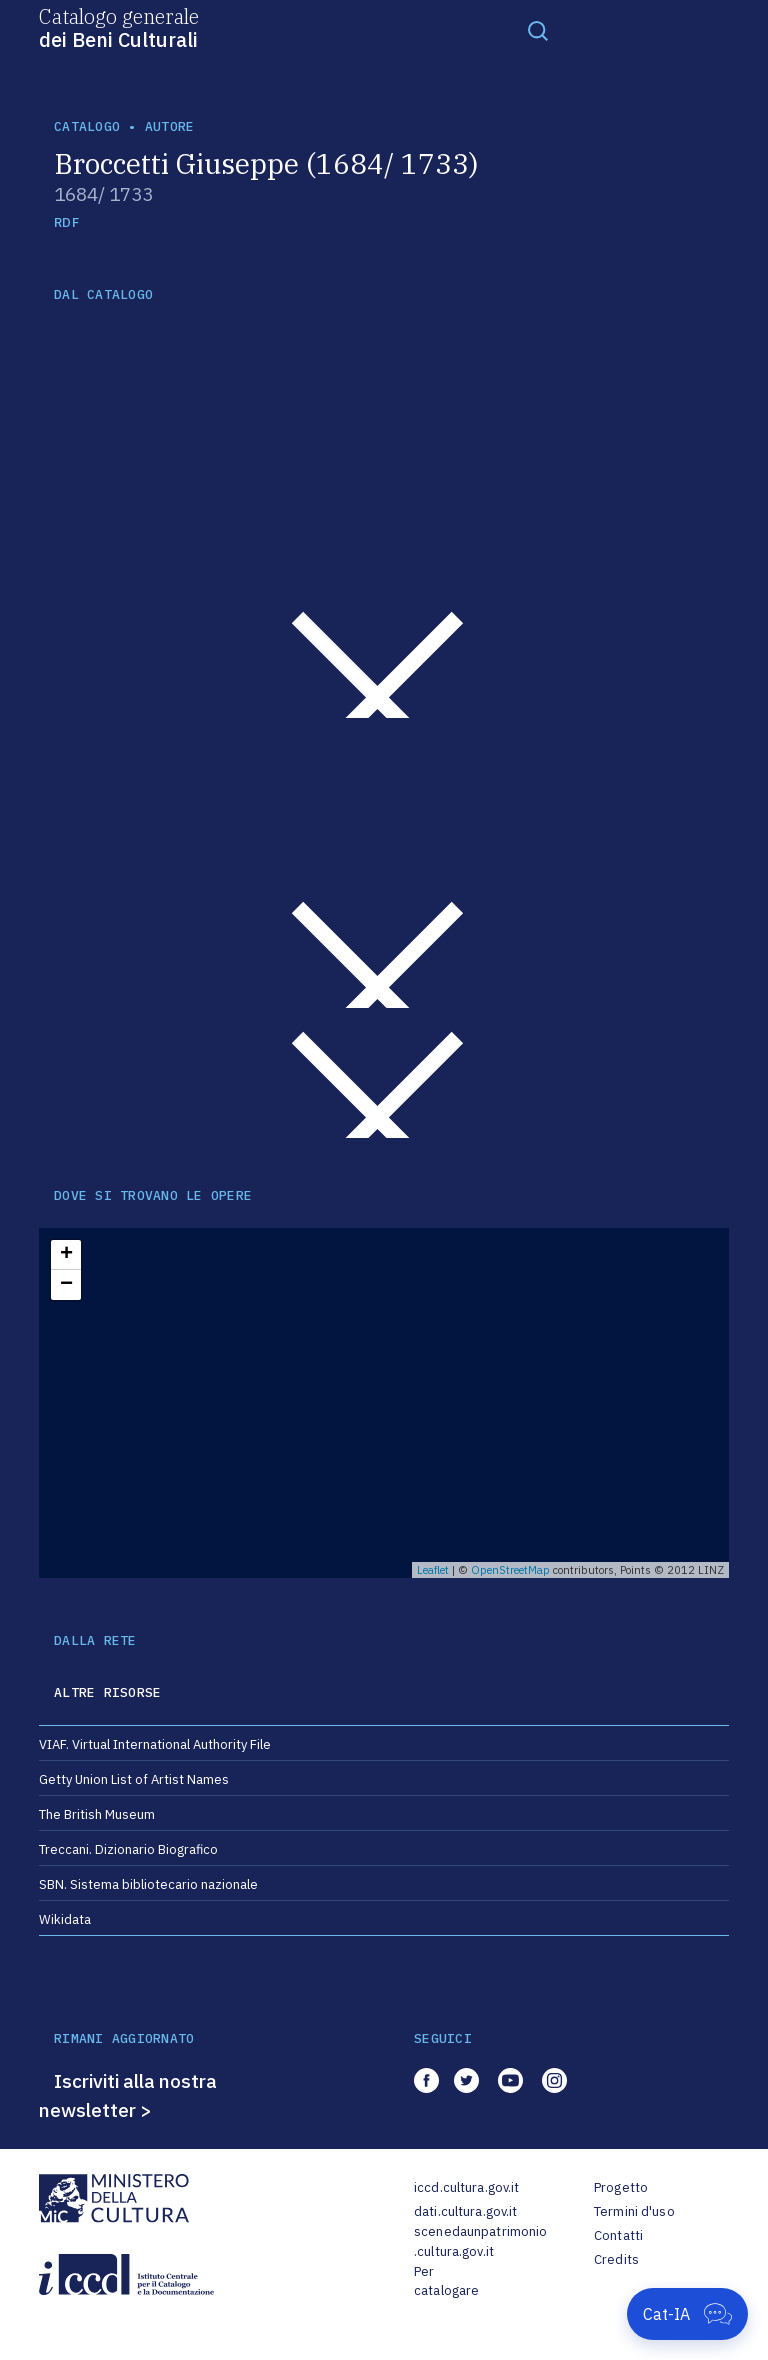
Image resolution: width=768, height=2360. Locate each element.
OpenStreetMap (510, 1570)
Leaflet (433, 1570)
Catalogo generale (119, 27)
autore (170, 126)
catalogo (87, 126)
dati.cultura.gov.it (465, 2211)
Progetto (621, 2187)
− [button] (66, 1285)
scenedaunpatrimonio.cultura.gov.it (480, 2241)
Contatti (618, 2235)
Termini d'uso (634, 2211)
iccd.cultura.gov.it (466, 2187)
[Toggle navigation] (538, 30)
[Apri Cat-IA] (687, 2314)
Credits (616, 2259)
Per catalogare (446, 2281)
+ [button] (66, 1255)
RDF (66, 222)
